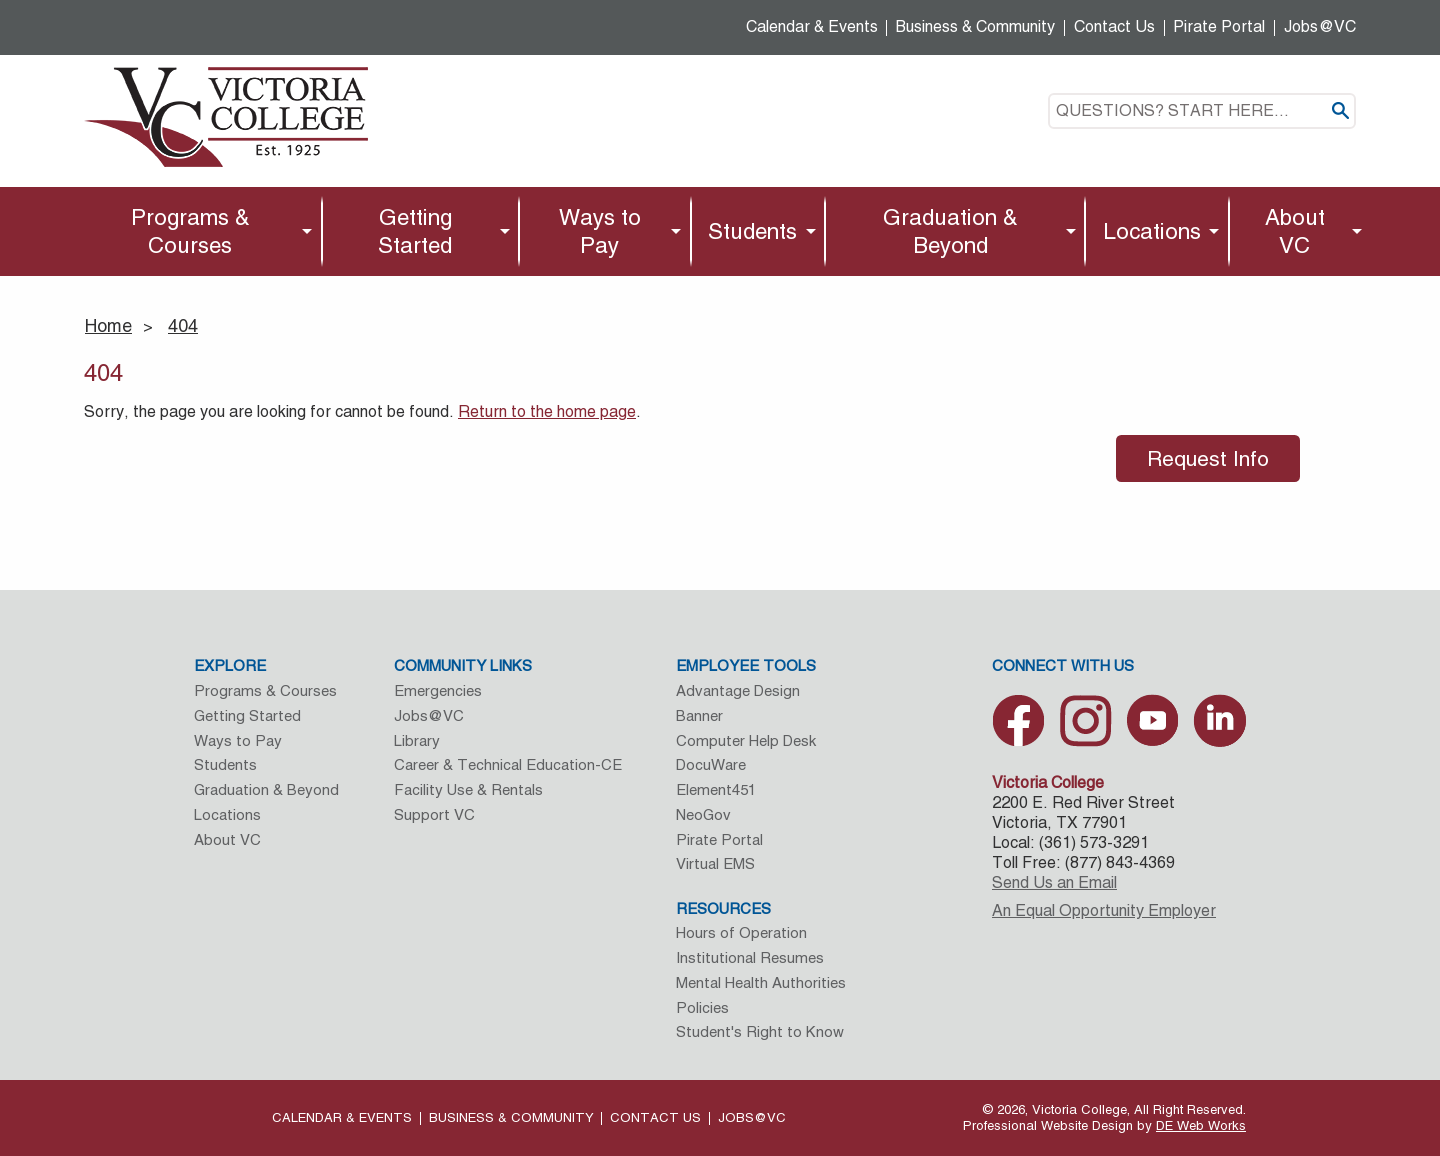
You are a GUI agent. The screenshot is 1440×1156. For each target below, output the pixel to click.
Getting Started (415, 231)
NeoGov (703, 814)
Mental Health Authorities (761, 982)
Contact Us (1114, 26)
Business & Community (975, 26)
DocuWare (711, 764)
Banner (699, 715)
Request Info (1208, 458)
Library (417, 740)
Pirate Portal (1219, 26)
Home (108, 325)
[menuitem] (195, 231)
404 (183, 325)
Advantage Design (738, 690)
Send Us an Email (1054, 882)
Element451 (716, 789)
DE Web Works (1201, 1125)
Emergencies (438, 690)
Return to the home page (547, 411)
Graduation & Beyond (950, 231)
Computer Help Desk (746, 740)
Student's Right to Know (760, 1031)
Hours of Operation (741, 932)
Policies (702, 1007)
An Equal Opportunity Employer (1104, 910)
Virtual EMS (715, 863)
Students (752, 231)
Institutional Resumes (750, 957)
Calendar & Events (812, 26)
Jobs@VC (1320, 26)
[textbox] (1202, 111)
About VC (1295, 231)
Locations (1152, 231)
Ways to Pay (600, 231)
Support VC (434, 814)
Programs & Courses (190, 231)
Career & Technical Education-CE (508, 764)
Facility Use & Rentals (468, 789)
